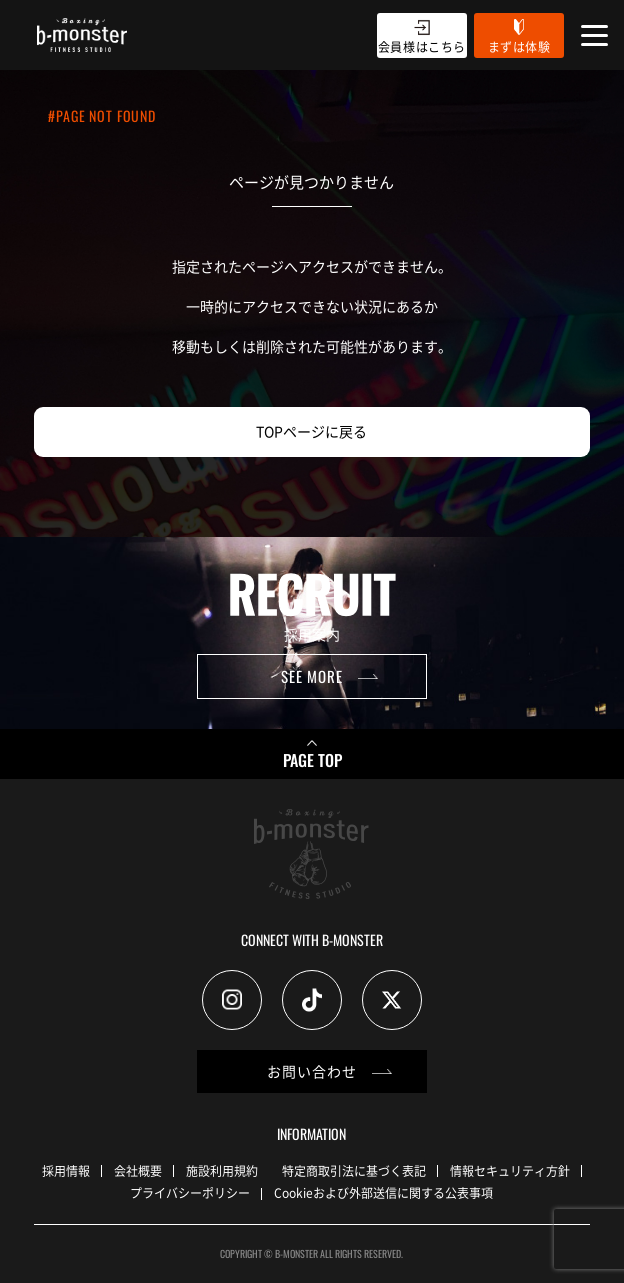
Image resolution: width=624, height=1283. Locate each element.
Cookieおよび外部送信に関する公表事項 (383, 1192)
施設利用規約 (222, 1170)
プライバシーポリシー (190, 1192)
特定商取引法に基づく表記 (354, 1170)
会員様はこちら (422, 46)
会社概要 (138, 1170)
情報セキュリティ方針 (510, 1170)
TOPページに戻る (311, 431)
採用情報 (66, 1170)
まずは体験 (519, 46)
